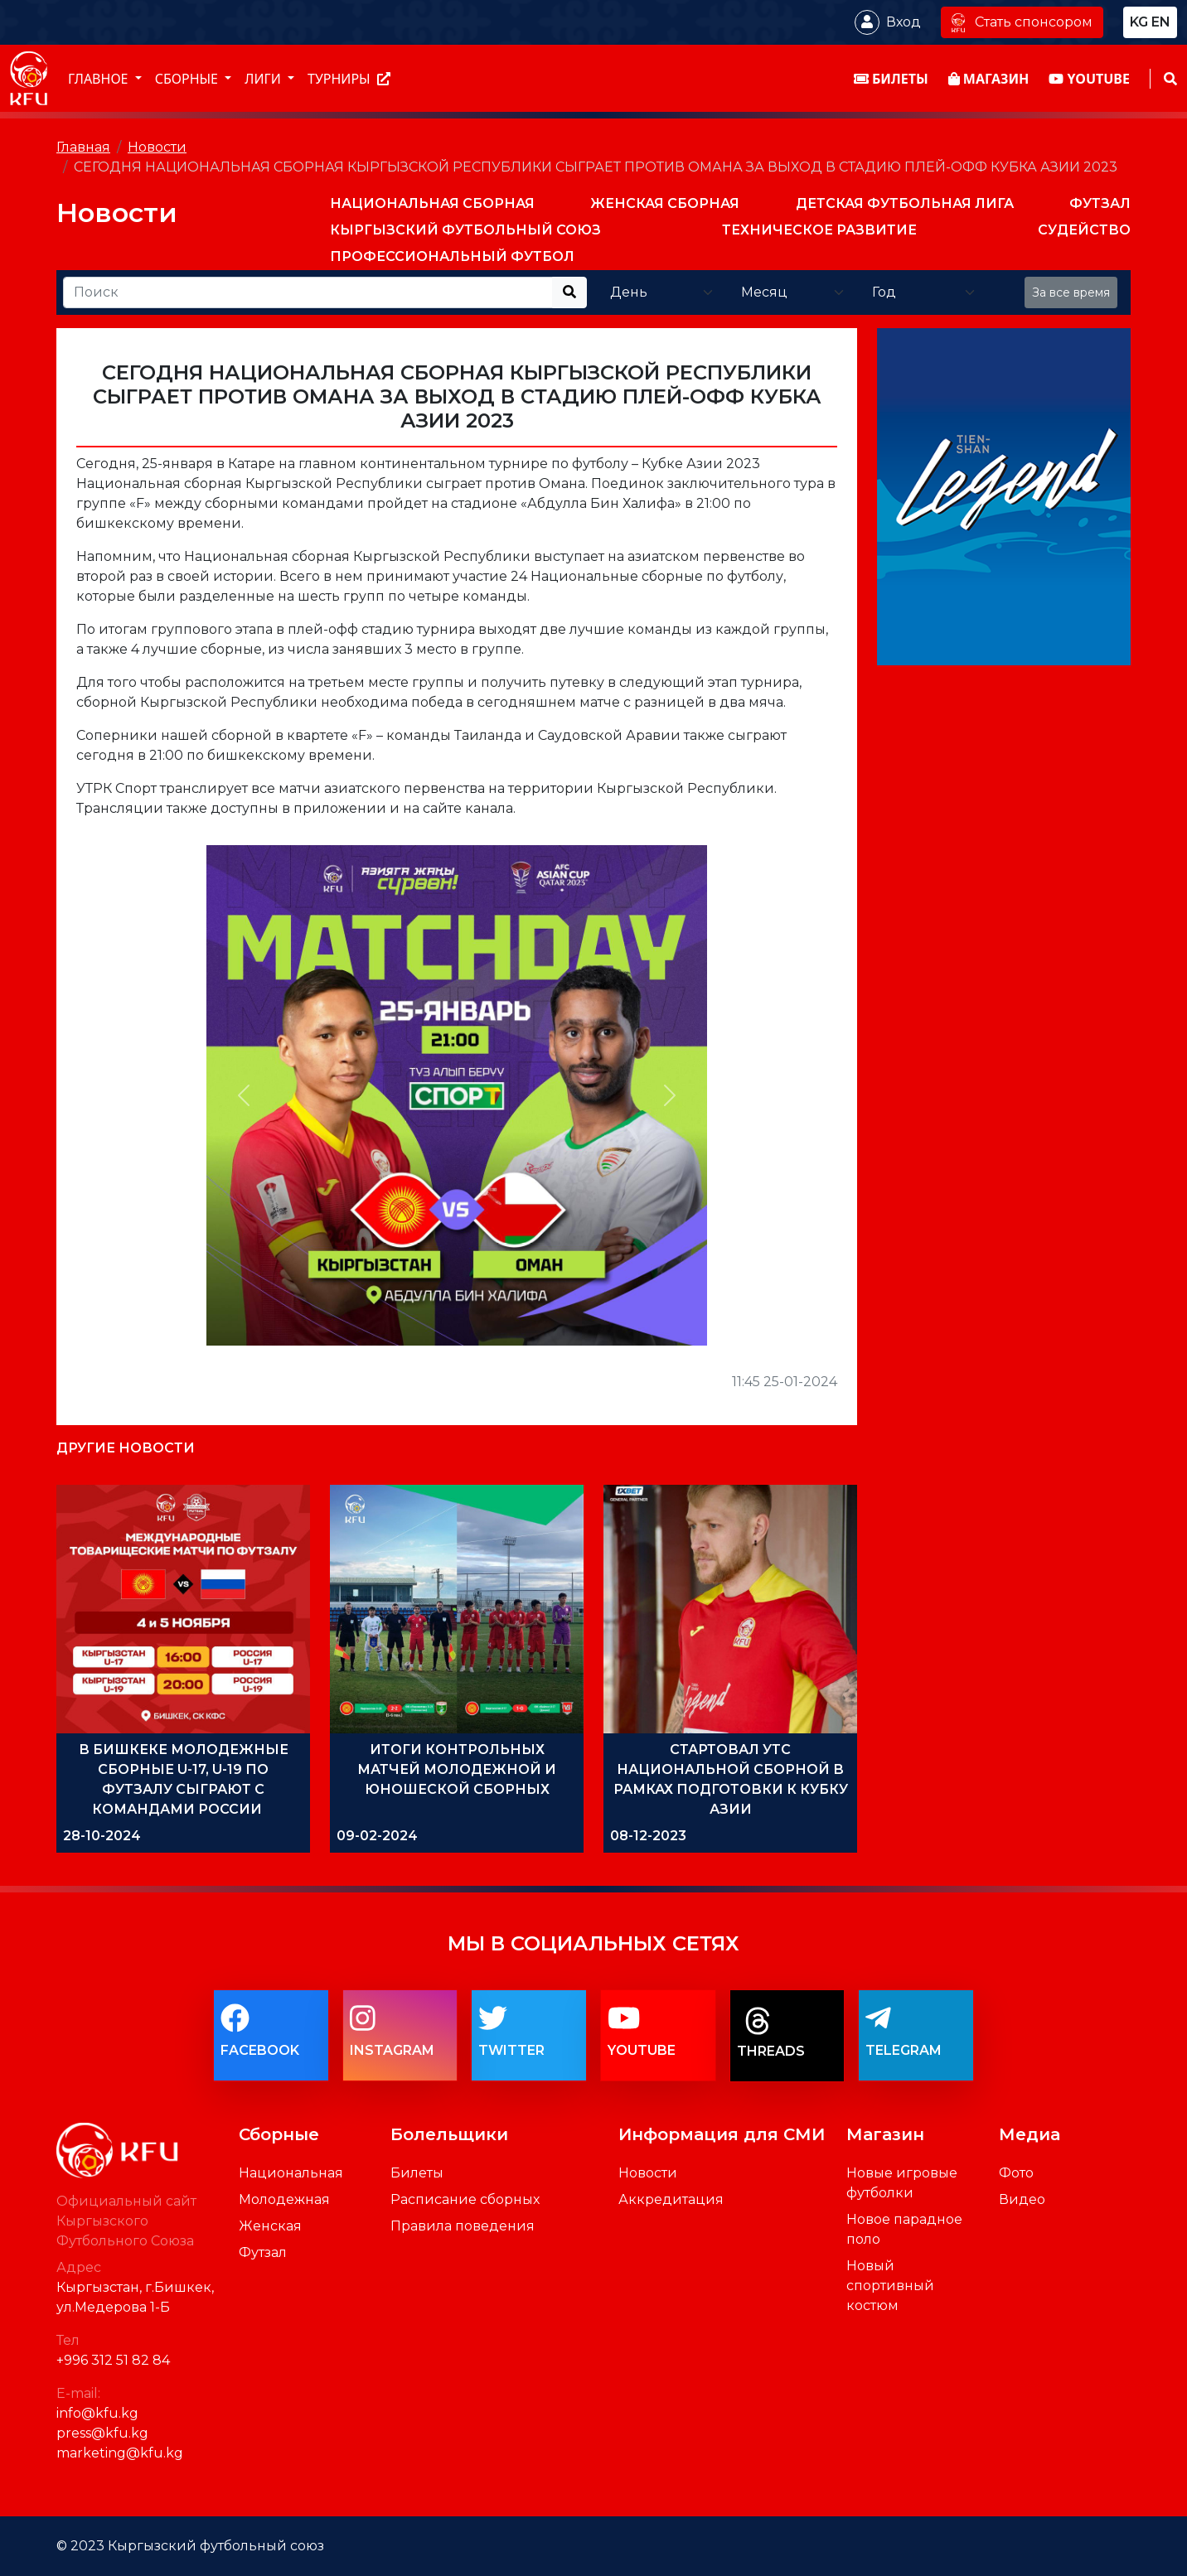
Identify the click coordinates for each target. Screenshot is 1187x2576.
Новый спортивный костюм (890, 2285)
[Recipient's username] (308, 292)
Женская (270, 2226)
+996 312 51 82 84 (113, 2360)
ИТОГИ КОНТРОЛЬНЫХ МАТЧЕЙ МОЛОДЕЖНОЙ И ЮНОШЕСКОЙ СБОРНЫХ (456, 1769)
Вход (903, 22)
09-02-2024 (377, 1836)
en (1160, 22)
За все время (1071, 292)
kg (1139, 22)
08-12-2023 (648, 1836)
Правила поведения (462, 2226)
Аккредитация (671, 2199)
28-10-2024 (102, 1836)
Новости (157, 147)
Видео (1022, 2199)
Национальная (291, 2173)
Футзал (263, 2252)
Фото (1016, 2173)
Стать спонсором (1022, 22)
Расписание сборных (465, 2199)
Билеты (416, 2173)
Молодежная (284, 2199)
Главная (83, 147)
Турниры (349, 79)
